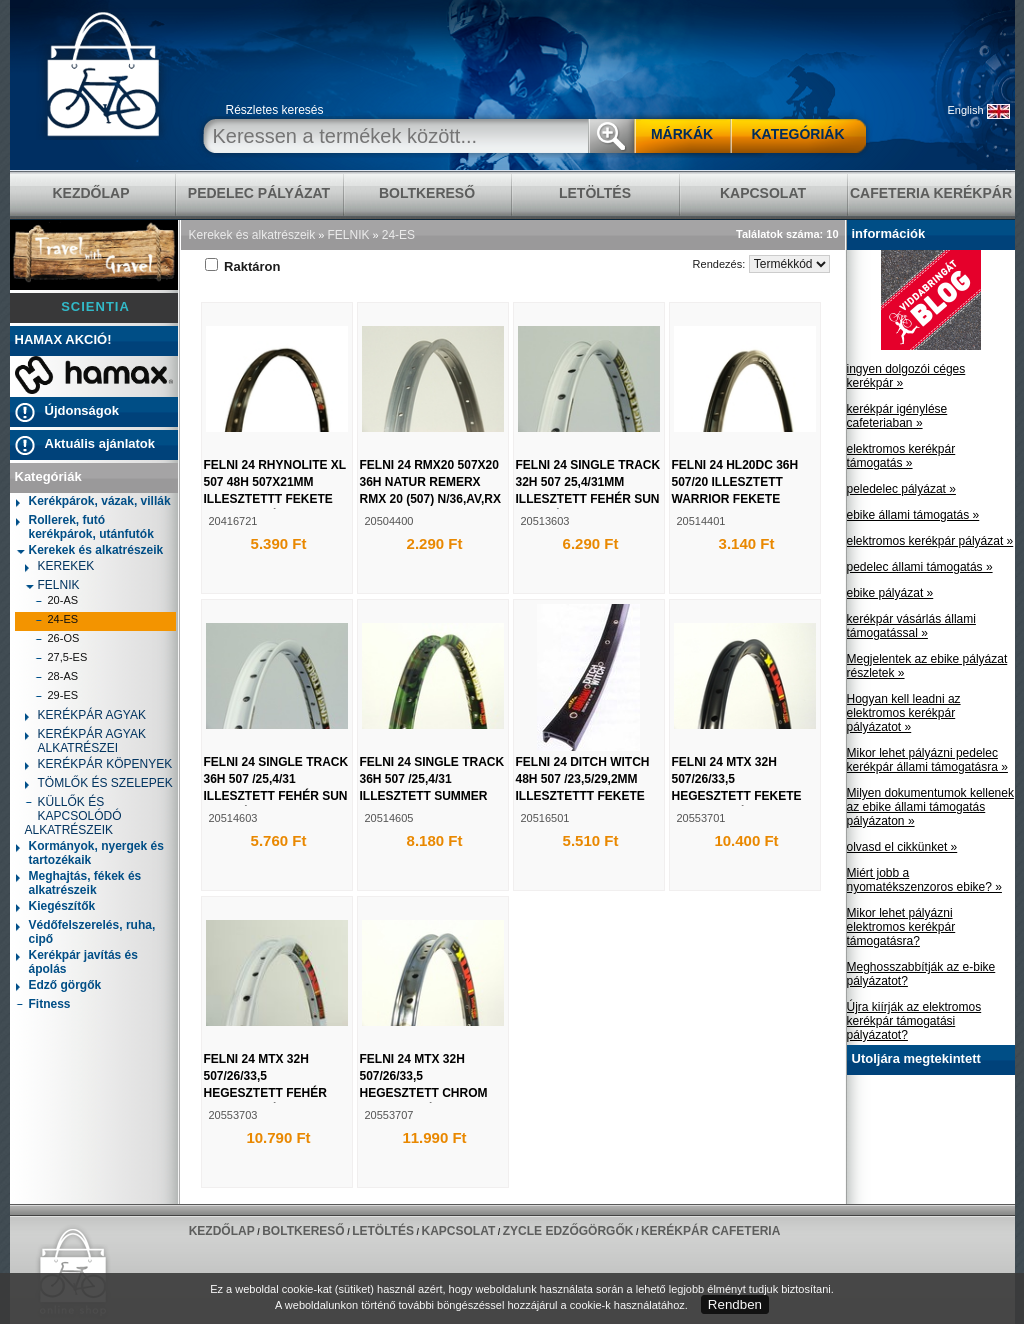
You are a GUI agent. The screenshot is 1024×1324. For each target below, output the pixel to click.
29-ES (57, 697)
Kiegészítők (56, 907)
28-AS (57, 678)
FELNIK (52, 585)
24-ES (57, 621)
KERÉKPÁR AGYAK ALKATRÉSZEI (86, 741)
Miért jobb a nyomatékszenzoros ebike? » (924, 880)
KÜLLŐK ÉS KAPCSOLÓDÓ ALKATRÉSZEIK (73, 816)
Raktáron (243, 266)
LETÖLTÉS (595, 193)
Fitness (43, 1005)
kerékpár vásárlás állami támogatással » (911, 626)
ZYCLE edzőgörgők (568, 1231)
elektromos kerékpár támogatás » (901, 456)
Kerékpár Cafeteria (710, 1231)
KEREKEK (60, 567)
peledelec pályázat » (901, 489)
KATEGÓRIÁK (797, 134)
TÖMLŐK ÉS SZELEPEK (99, 784)
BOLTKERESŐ (427, 193)
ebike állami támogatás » (913, 515)
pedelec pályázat (259, 193)
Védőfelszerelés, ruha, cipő (86, 932)
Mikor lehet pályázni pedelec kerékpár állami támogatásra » (927, 760)
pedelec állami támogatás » (920, 567)
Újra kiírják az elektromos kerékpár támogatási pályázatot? (914, 1021)
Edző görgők (59, 986)
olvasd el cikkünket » (902, 847)
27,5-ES (61, 659)
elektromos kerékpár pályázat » (930, 541)
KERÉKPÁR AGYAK (86, 716)
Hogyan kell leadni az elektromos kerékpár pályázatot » (904, 713)
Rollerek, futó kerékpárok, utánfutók (85, 527)
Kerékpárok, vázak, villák (93, 502)
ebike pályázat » (890, 593)
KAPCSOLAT (763, 193)
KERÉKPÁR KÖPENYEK (99, 765)
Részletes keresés (275, 110)
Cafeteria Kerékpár (931, 193)
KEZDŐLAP (91, 193)
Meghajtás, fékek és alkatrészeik (79, 883)
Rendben (735, 1304)
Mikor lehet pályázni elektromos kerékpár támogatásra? (901, 927)
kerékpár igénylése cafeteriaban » (897, 416)
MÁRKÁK (682, 134)
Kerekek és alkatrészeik (90, 550)
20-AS (57, 602)
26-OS (57, 640)
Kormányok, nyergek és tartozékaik (90, 853)
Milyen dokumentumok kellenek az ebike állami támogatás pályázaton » (930, 807)
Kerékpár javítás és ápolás (77, 962)
